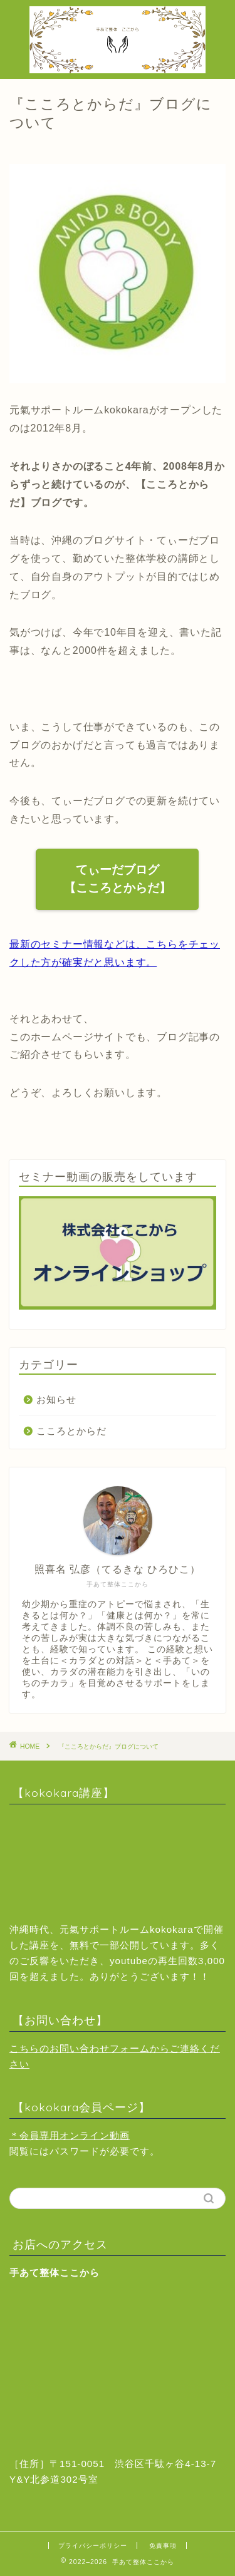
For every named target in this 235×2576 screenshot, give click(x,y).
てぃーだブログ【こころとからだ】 (117, 878)
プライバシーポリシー (92, 2545)
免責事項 (163, 2545)
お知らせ (56, 1399)
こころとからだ (71, 1430)
